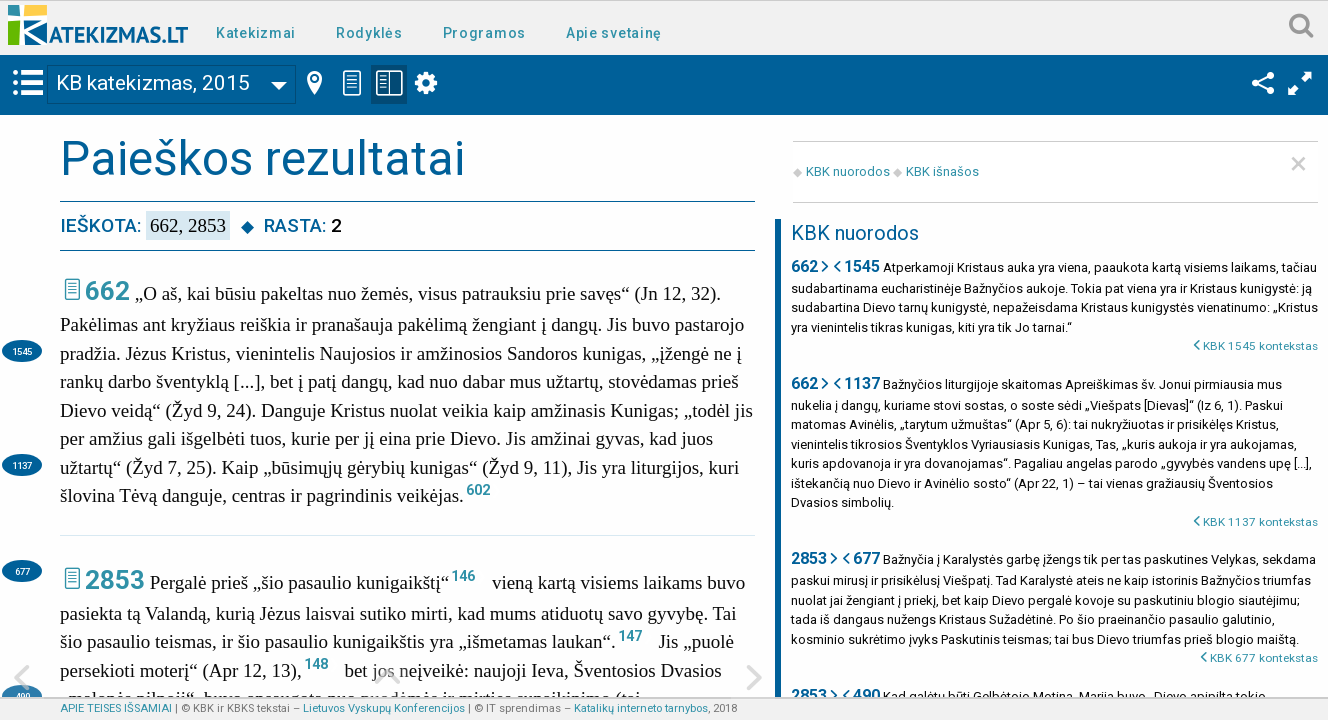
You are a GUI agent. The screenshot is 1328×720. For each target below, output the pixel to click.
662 (107, 291)
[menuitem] (260, 31)
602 (478, 490)
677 (22, 571)
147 (630, 636)
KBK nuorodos (848, 171)
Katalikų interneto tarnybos (641, 708)
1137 (22, 465)
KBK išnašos (942, 171)
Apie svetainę (614, 33)
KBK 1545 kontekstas (1260, 346)
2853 (115, 580)
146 (463, 576)
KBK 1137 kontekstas (1260, 522)
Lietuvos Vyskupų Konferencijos (384, 708)
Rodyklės (369, 33)
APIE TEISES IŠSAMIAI (116, 708)
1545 (22, 351)
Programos (484, 33)
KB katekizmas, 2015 (153, 83)
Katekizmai (256, 33)
